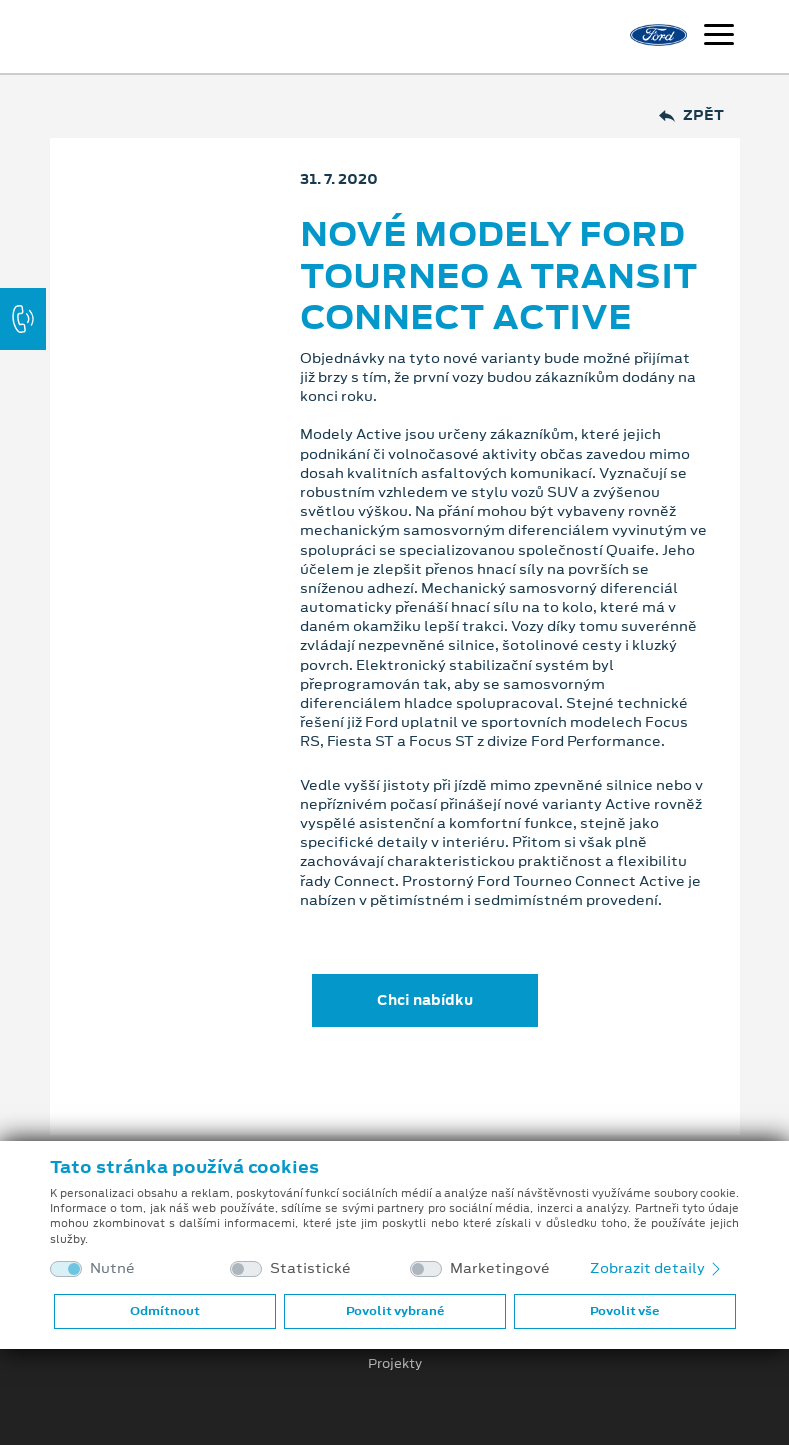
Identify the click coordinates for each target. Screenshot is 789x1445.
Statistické (310, 1268)
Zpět (691, 115)
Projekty (395, 1364)
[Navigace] (719, 37)
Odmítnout (165, 1311)
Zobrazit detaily (657, 1268)
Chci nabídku (425, 1000)
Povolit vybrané (395, 1311)
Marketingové (500, 1268)
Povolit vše (624, 1311)
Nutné (112, 1268)
